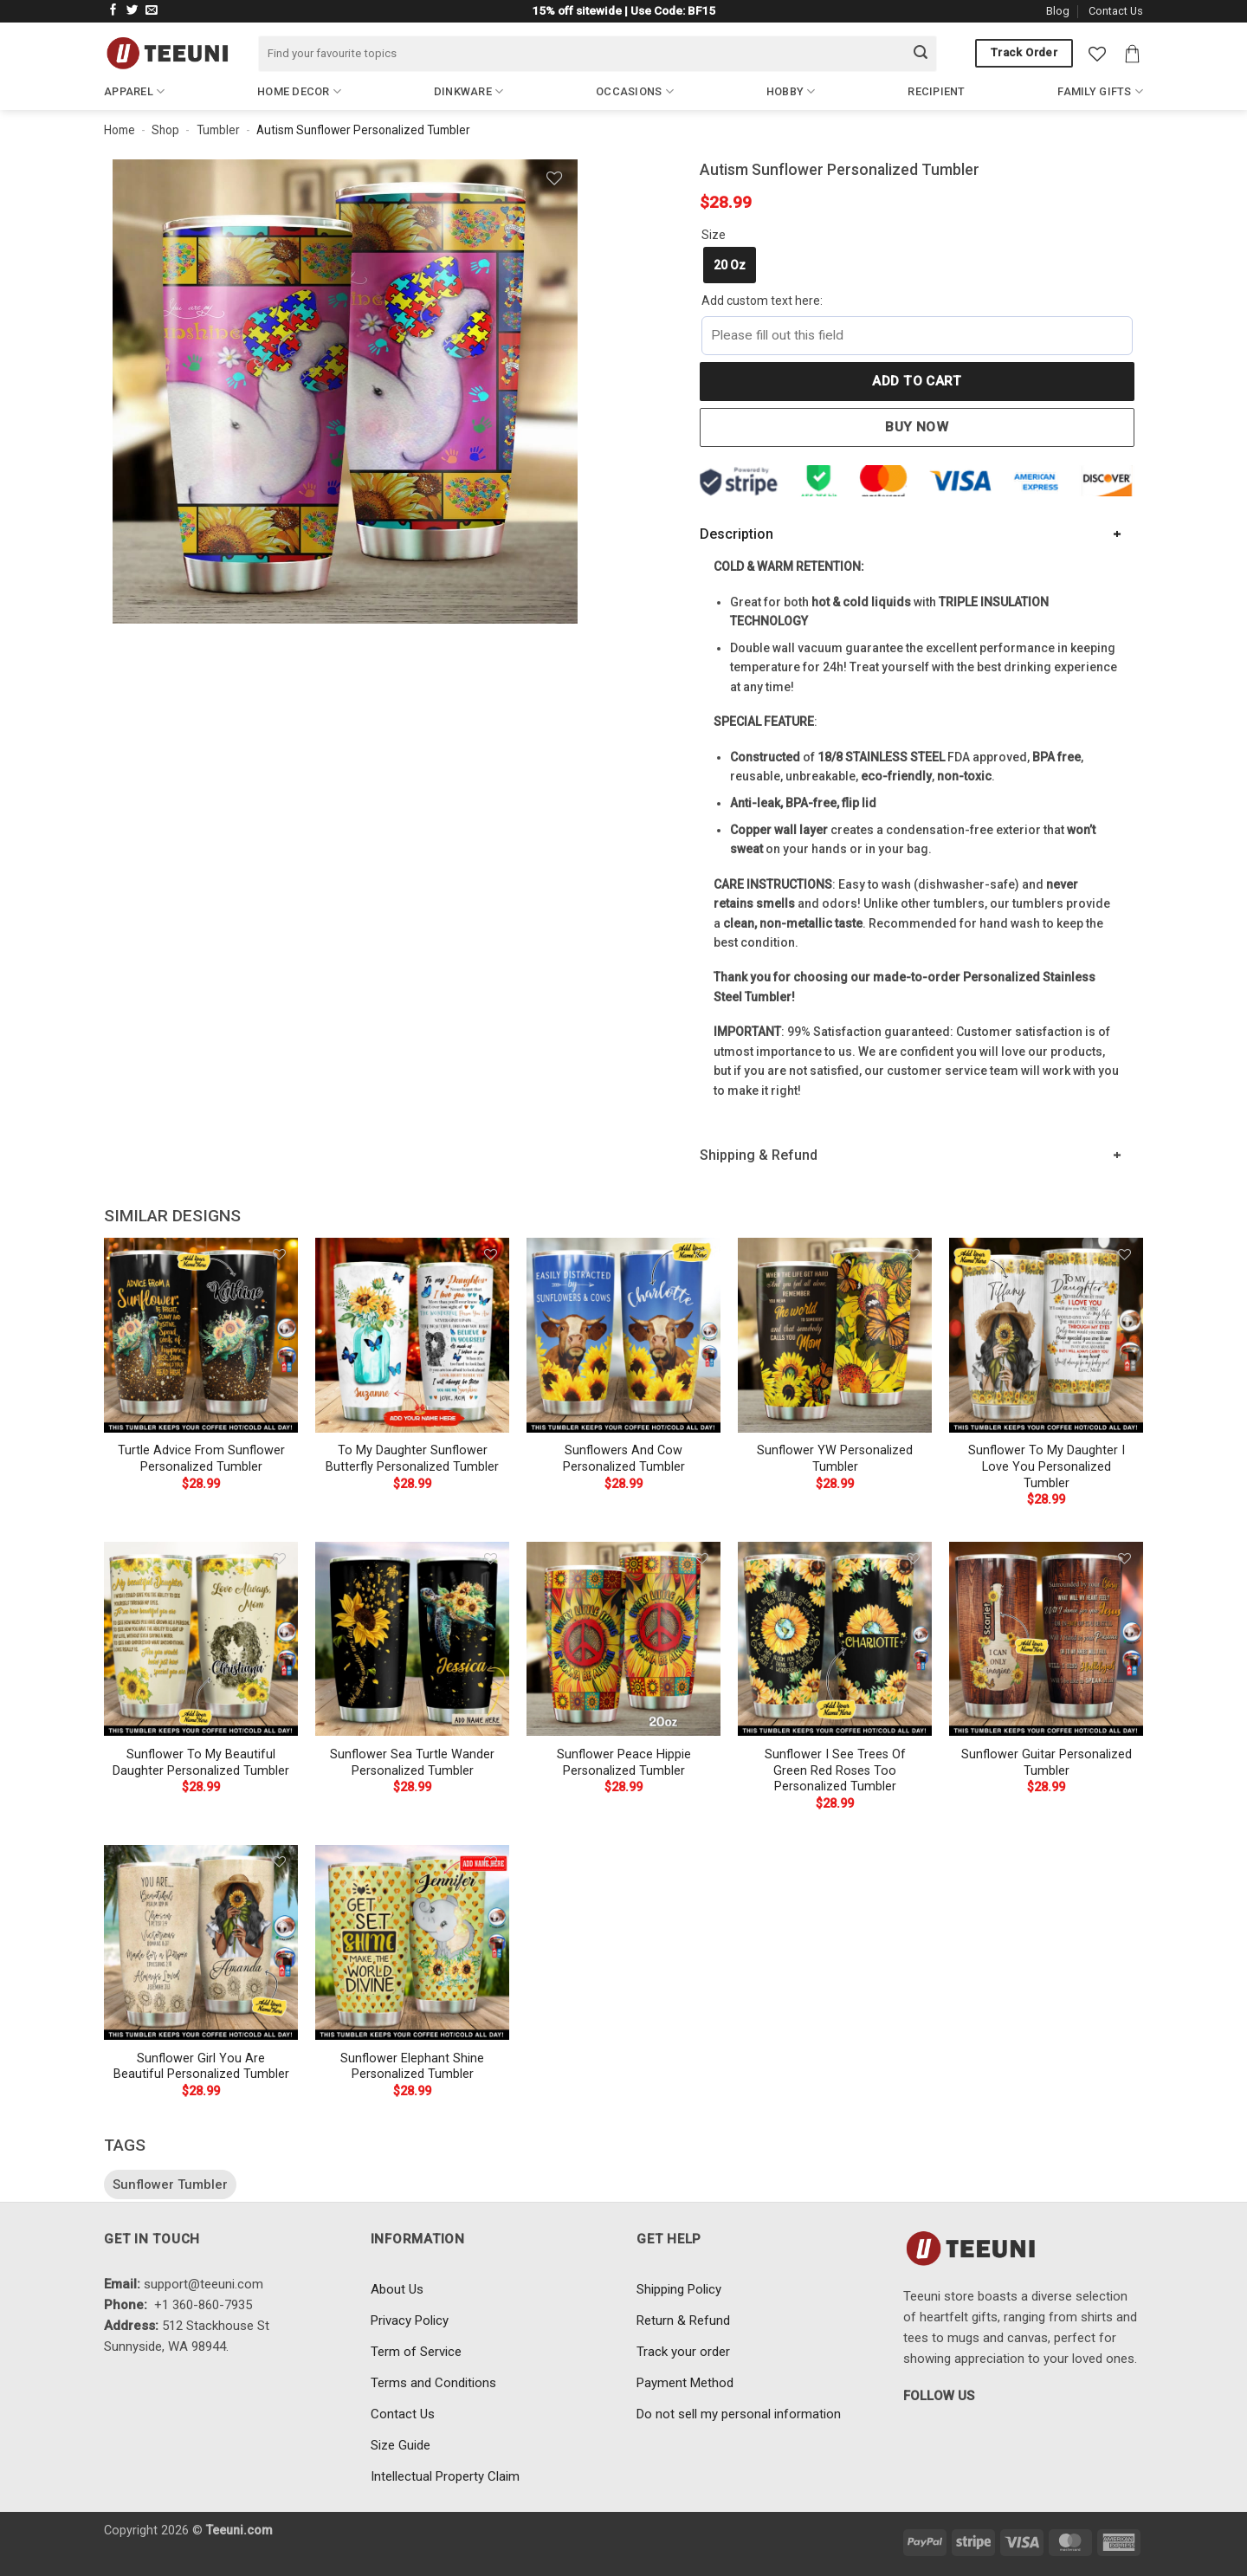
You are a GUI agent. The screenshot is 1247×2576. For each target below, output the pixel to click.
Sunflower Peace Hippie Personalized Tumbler (624, 1762)
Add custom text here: (762, 300)
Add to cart (916, 381)
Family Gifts (1100, 91)
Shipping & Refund (758, 1155)
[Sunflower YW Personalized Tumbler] (835, 1335)
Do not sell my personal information (738, 2414)
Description (736, 534)
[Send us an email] (151, 10)
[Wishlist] (1097, 54)
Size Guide (400, 2445)
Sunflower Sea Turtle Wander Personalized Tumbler (412, 1762)
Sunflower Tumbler (170, 2184)
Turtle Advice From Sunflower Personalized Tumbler (201, 1458)
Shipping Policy (678, 2289)
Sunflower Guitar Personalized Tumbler (1046, 1762)
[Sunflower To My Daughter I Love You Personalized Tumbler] (1046, 1335)
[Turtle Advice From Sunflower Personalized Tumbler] (201, 1335)
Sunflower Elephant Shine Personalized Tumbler (412, 2066)
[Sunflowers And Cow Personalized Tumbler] (623, 1335)
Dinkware (469, 91)
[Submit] (920, 53)
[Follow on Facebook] (113, 10)
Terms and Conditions (433, 2383)
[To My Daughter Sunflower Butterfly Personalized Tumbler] (412, 1335)
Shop (165, 130)
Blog (1057, 10)
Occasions (635, 91)
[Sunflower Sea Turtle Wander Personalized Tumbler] (412, 1639)
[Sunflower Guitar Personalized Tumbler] (1046, 1639)
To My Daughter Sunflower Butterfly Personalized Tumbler (412, 1458)
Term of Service (416, 2351)
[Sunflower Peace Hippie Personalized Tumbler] (623, 1639)
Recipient (936, 91)
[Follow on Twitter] (132, 10)
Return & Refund (683, 2320)
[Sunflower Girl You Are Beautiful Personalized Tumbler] (201, 1942)
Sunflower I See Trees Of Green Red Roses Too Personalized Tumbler (835, 1770)
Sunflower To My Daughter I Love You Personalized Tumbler (1046, 1466)
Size (713, 235)
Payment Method (684, 2383)
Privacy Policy (410, 2320)
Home (119, 130)
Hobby (791, 91)
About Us (397, 2289)
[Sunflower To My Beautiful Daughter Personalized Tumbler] (201, 1639)
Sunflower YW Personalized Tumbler (835, 1458)
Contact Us (1116, 10)
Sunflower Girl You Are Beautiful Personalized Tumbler (201, 2066)
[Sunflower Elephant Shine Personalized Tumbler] (412, 1942)
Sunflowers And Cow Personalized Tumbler (624, 1458)
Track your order (683, 2351)
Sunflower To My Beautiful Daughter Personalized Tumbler (201, 1762)
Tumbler (218, 130)
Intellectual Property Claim (445, 2476)
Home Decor (299, 91)
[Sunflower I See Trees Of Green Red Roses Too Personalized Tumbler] (835, 1639)
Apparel (134, 91)
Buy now (916, 427)
